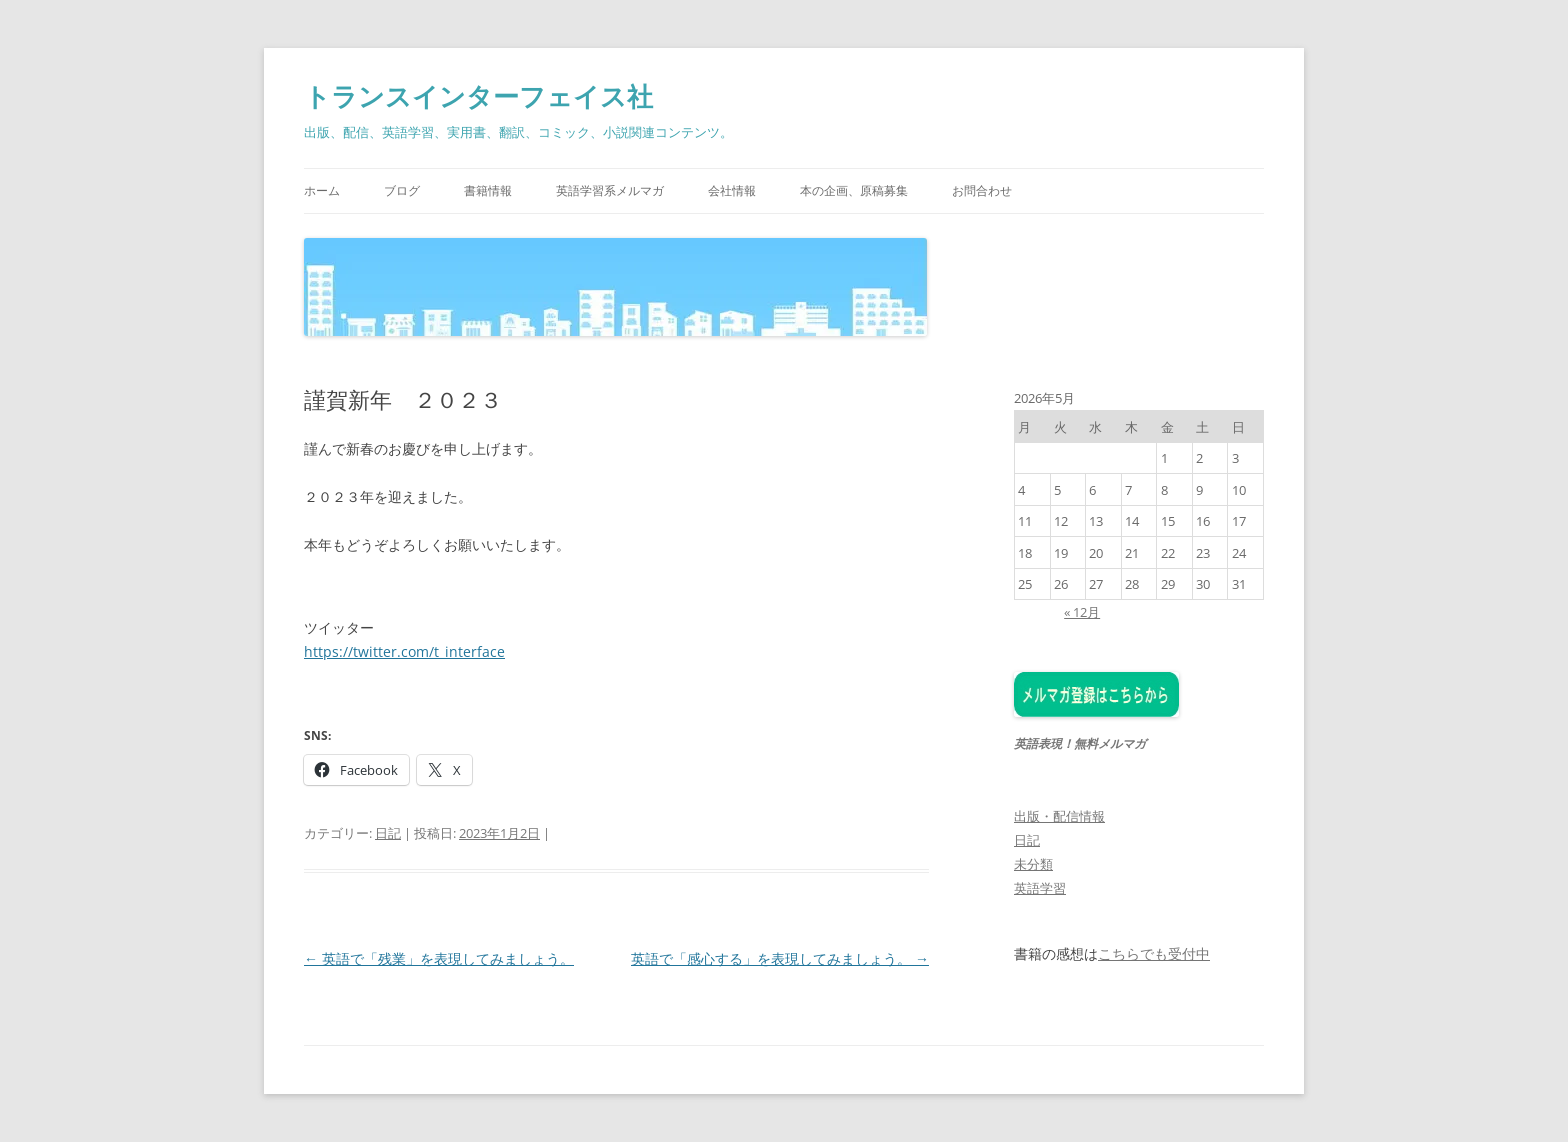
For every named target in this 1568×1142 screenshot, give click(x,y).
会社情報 (732, 190)
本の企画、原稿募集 (854, 190)
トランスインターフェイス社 (478, 96)
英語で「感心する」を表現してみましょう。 (780, 958)
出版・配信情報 (1059, 816)
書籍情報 (488, 190)
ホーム (322, 190)
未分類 (1033, 864)
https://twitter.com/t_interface (404, 651)
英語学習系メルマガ (610, 190)
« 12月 (1082, 612)
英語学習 (1040, 888)
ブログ (402, 190)
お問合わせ (982, 190)
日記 (388, 833)
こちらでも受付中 (1154, 954)
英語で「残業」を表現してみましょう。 (439, 958)
